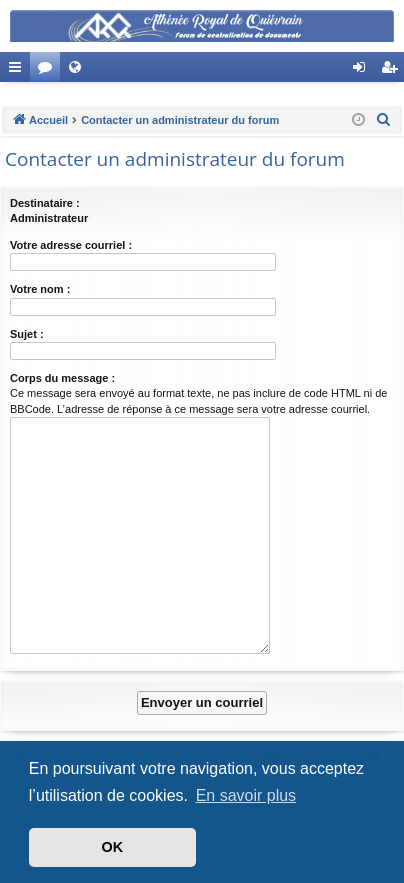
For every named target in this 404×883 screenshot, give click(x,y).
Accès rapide (19, 71)
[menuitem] (384, 120)
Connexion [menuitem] (363, 71)
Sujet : (27, 334)
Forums (49, 71)
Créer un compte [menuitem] (393, 71)
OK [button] (113, 847)
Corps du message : (62, 378)
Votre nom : (40, 289)
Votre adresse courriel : (71, 245)
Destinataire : (45, 203)
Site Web (79, 71)
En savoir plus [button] (246, 795)
